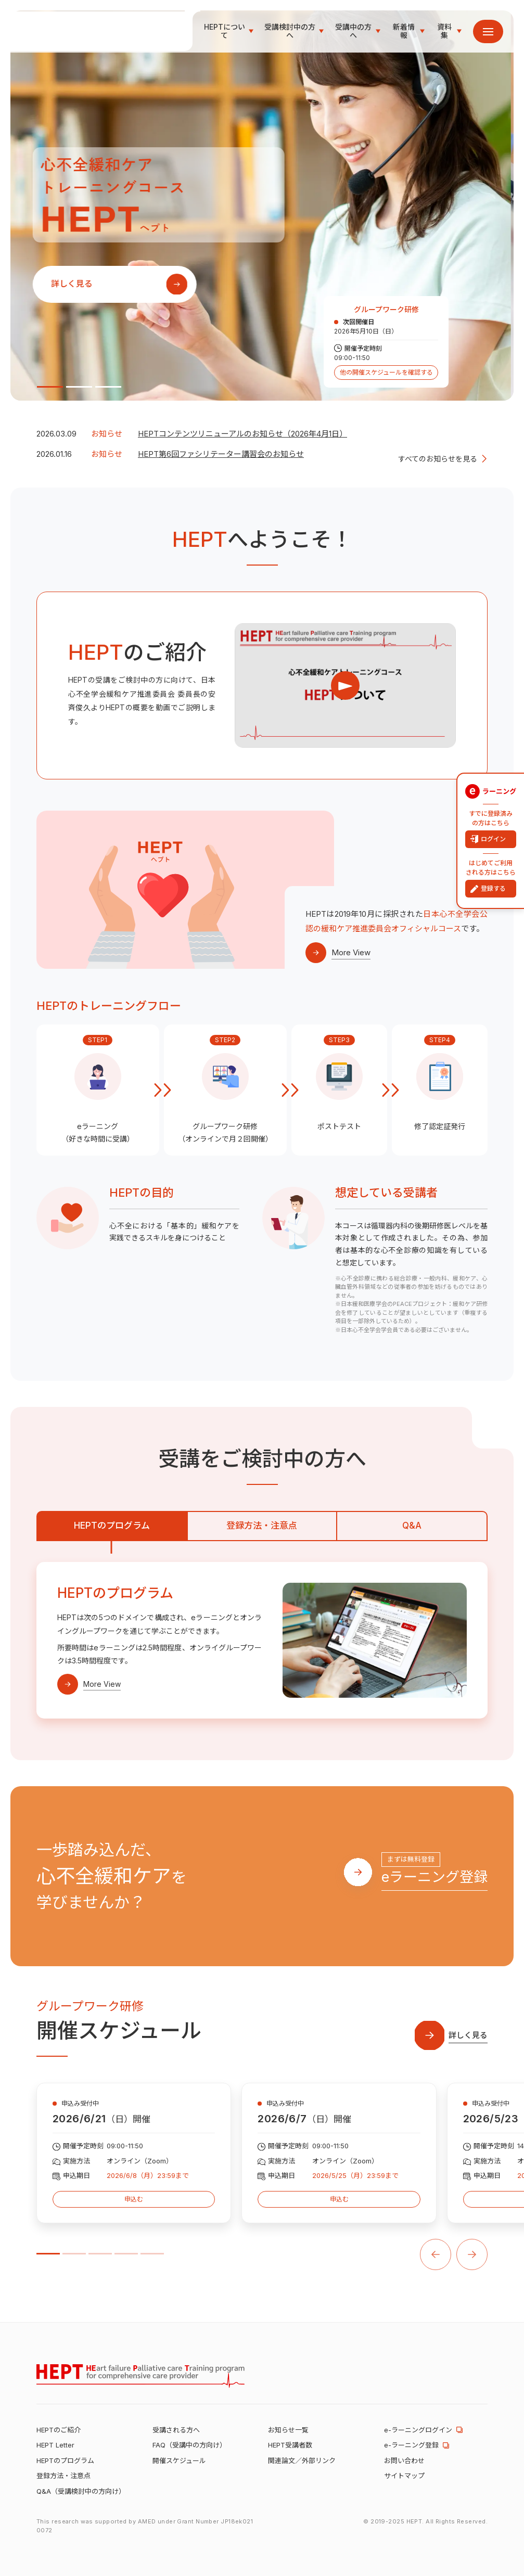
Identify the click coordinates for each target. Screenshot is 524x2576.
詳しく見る (74, 284)
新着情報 (404, 31)
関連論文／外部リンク (302, 2460)
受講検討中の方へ (289, 31)
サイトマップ (404, 2475)
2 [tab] (79, 387)
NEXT (472, 2255)
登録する (493, 888)
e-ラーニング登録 (411, 2445)
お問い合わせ (404, 2460)
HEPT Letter (55, 2445)
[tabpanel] (262, 205)
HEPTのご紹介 (58, 2430)
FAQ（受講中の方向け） (189, 2445)
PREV (435, 2255)
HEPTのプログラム (112, 1525)
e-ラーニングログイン (418, 2430)
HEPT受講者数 (290, 2445)
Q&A (411, 1525)
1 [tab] (50, 387)
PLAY (345, 685)
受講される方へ (176, 2430)
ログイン (493, 839)
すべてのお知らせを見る (437, 458)
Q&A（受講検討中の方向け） (80, 2491)
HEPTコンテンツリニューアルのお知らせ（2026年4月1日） (242, 434)
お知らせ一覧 (288, 2430)
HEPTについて (224, 31)
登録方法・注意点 (261, 1525)
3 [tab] (108, 387)
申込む (134, 2199)
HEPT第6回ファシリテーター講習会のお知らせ (221, 454)
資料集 (444, 31)
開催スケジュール (179, 2460)
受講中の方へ (353, 31)
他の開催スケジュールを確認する (386, 372)
